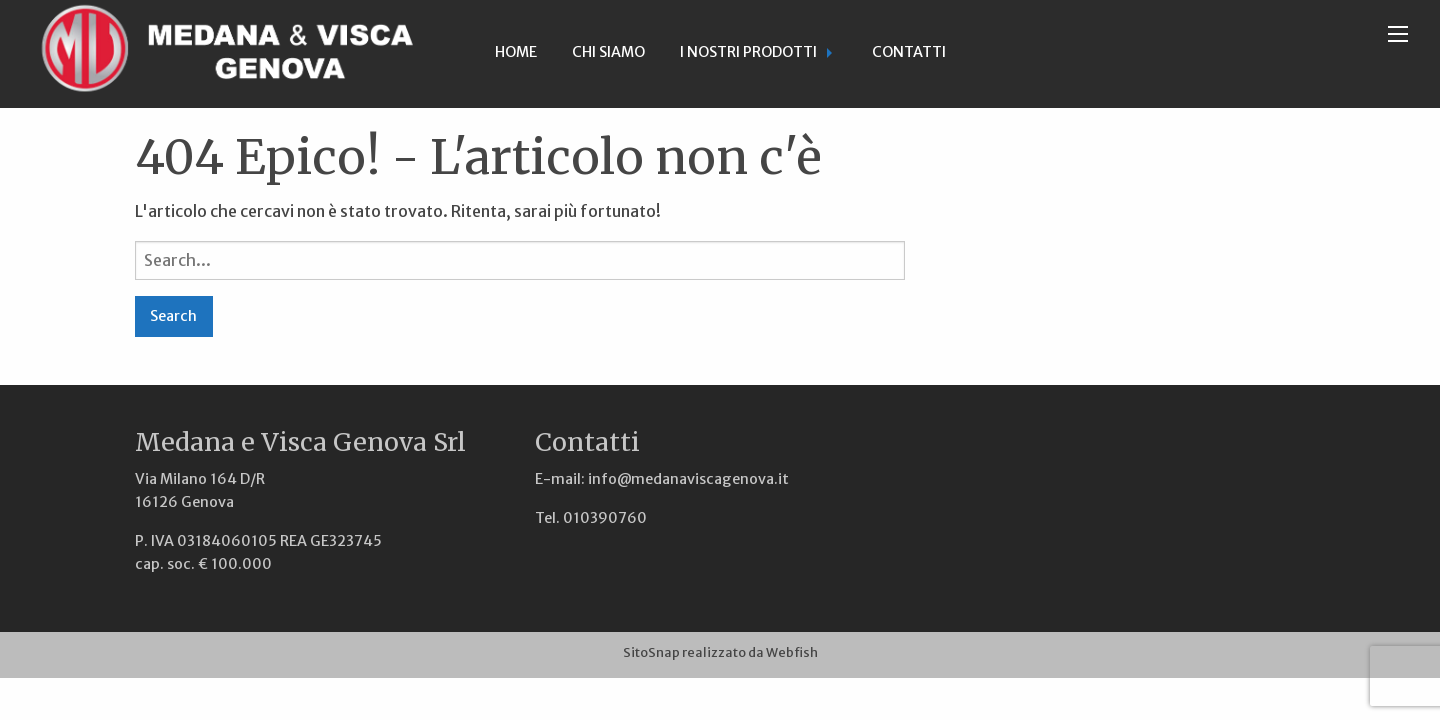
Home (516, 52)
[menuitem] (516, 54)
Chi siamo (608, 52)
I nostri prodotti (748, 52)
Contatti (909, 52)
